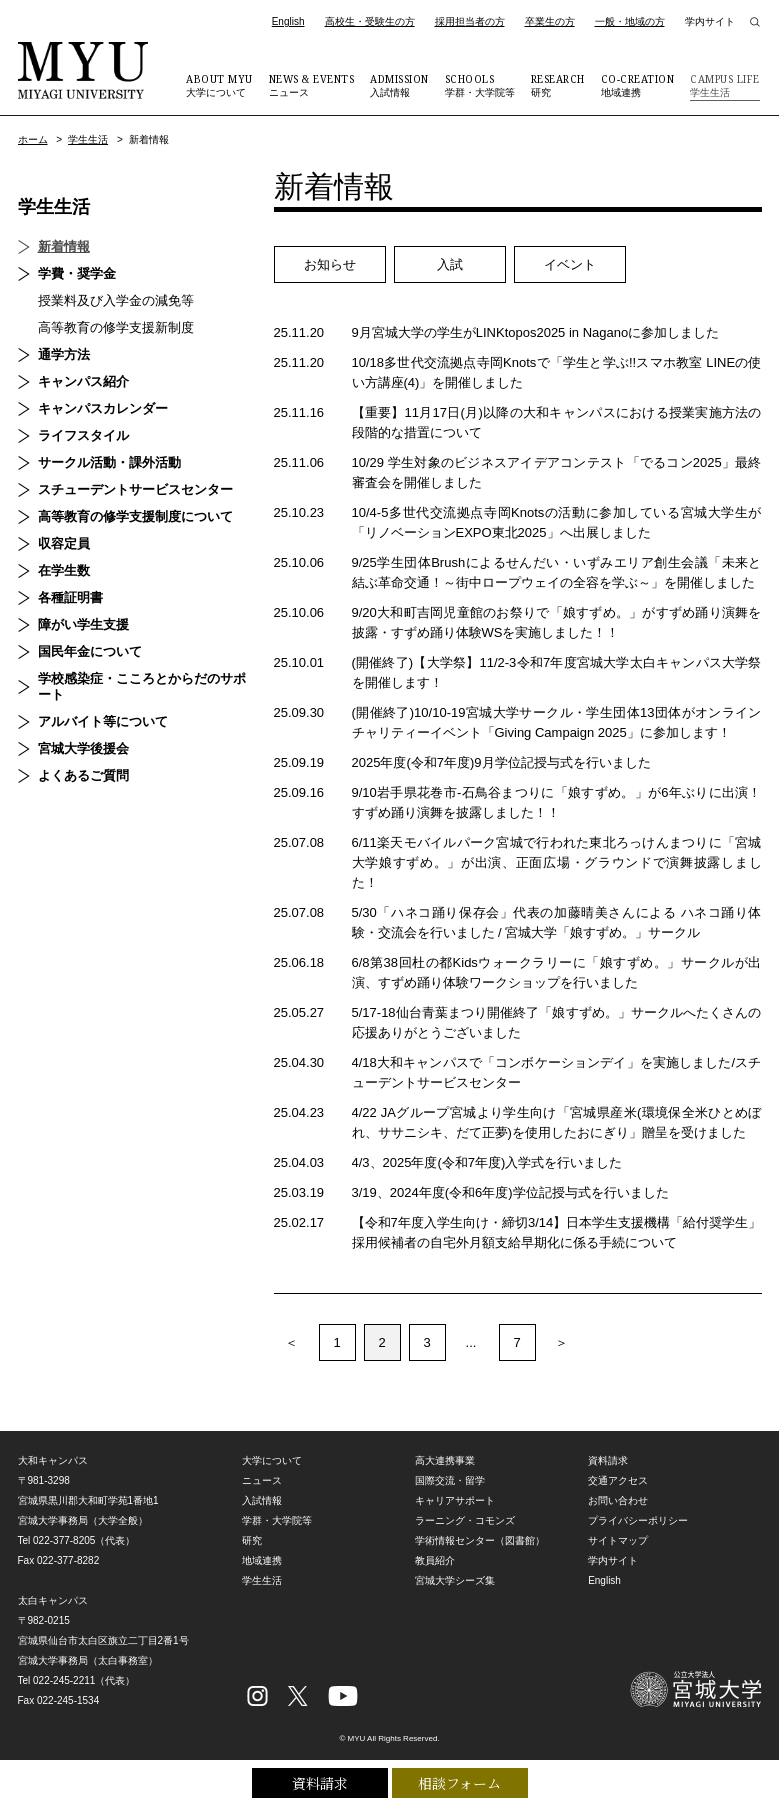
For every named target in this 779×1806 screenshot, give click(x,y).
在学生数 (64, 570)
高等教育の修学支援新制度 (116, 327)
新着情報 (64, 246)
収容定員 (64, 543)
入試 (450, 264)
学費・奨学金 (77, 273)
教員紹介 (435, 1560)
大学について (219, 85)
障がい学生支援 (83, 624)
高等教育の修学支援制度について (135, 516)
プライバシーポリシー (638, 1520)
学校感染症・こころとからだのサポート (142, 686)
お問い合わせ (618, 1500)
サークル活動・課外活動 (109, 462)
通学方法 (64, 354)
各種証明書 (70, 597)
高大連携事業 (445, 1460)
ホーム (33, 139)
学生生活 (725, 85)
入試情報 (399, 85)
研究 (558, 85)
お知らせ (330, 264)
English (288, 21)
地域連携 (638, 85)
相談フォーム (459, 1783)
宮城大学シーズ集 (455, 1580)
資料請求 (320, 1783)
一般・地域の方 (630, 21)
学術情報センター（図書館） (480, 1540)
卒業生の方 (550, 21)
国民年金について (90, 651)
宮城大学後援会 (83, 748)
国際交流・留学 (450, 1480)
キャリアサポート (455, 1500)
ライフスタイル (83, 435)
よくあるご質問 (83, 775)
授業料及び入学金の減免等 (116, 300)
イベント (570, 264)
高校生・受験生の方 (370, 21)
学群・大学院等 (480, 85)
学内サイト (710, 21)
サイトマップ (618, 1540)
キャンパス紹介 (83, 381)
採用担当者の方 (470, 21)
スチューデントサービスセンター (135, 489)
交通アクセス (618, 1480)
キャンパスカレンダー (103, 408)
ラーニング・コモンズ (465, 1520)
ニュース (312, 85)
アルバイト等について (103, 721)
